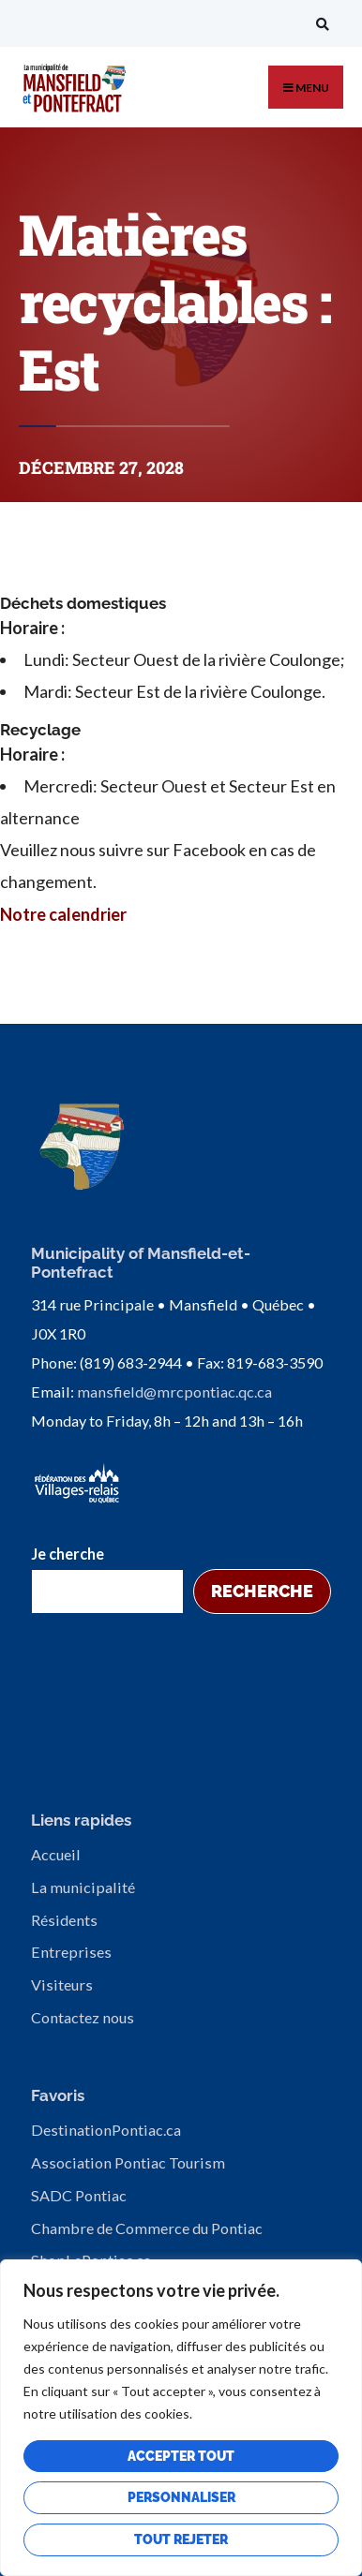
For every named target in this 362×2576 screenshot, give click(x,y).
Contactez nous (82, 2017)
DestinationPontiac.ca (106, 2130)
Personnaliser (181, 2497)
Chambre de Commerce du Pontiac (147, 2228)
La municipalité (83, 1887)
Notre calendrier (63, 914)
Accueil (56, 1854)
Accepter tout (181, 2456)
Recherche (262, 1591)
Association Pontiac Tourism (128, 2162)
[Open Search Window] (320, 23)
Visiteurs (62, 1984)
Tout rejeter (181, 2539)
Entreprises (71, 1952)
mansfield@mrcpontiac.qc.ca (174, 1391)
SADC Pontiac (79, 2195)
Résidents (64, 1920)
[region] (181, 2417)
